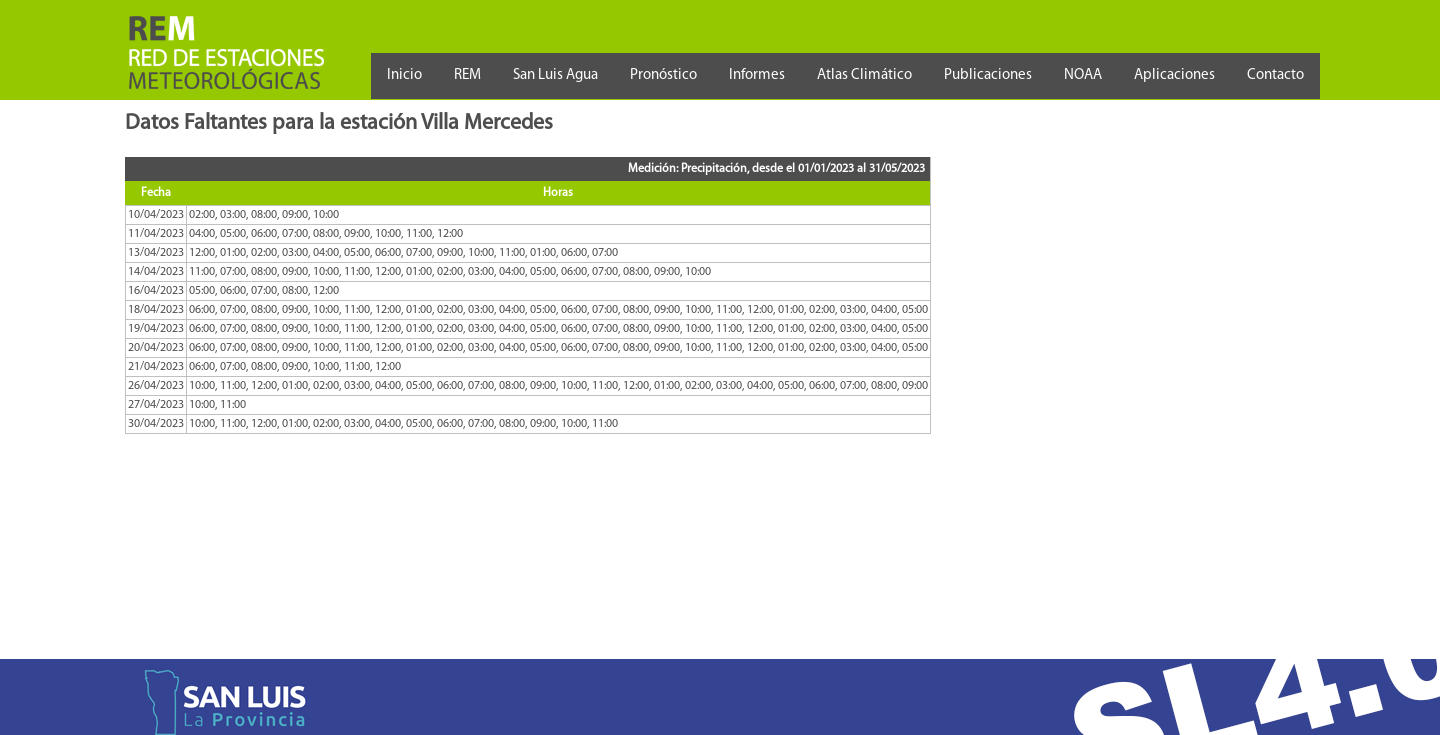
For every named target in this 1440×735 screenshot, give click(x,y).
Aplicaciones (1174, 75)
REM (467, 75)
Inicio (404, 75)
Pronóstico (663, 75)
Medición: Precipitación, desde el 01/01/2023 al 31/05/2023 (776, 169)
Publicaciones (988, 75)
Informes (757, 75)
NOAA (1083, 75)
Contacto (1275, 75)
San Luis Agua (555, 75)
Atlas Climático (864, 75)
